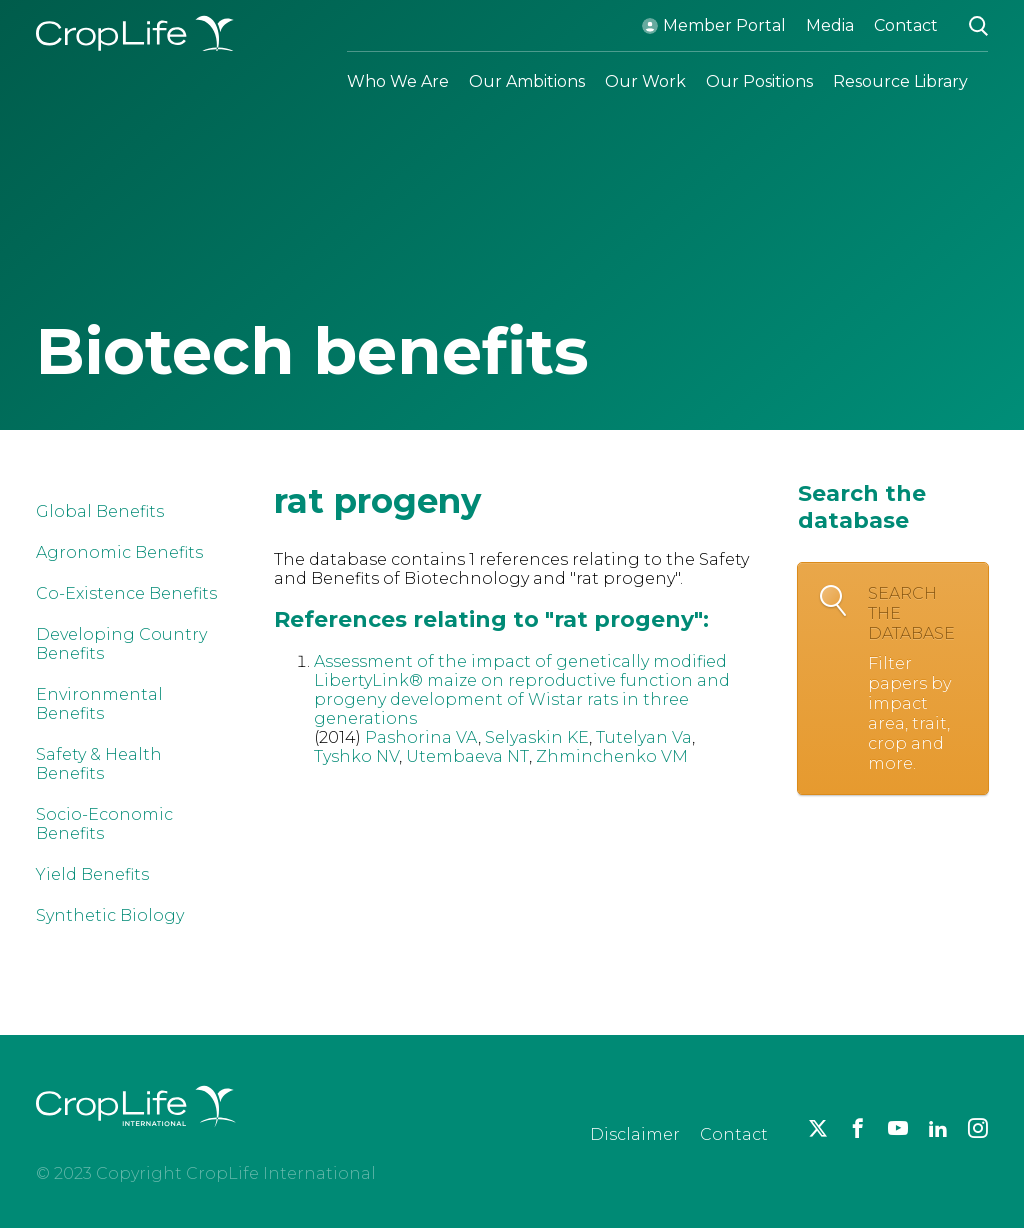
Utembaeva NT (467, 756)
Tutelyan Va (644, 737)
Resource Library (900, 81)
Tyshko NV (356, 756)
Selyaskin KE (537, 737)
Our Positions (759, 81)
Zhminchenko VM (612, 756)
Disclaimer (635, 1134)
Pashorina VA (421, 737)
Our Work (645, 81)
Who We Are (398, 81)
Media (830, 25)
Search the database (918, 679)
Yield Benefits (92, 874)
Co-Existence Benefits (126, 593)
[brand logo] (136, 1138)
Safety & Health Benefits (99, 764)
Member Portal (724, 25)
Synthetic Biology (110, 915)
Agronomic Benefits (119, 552)
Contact (906, 25)
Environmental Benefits (99, 704)
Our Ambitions (527, 81)
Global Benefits (100, 511)
